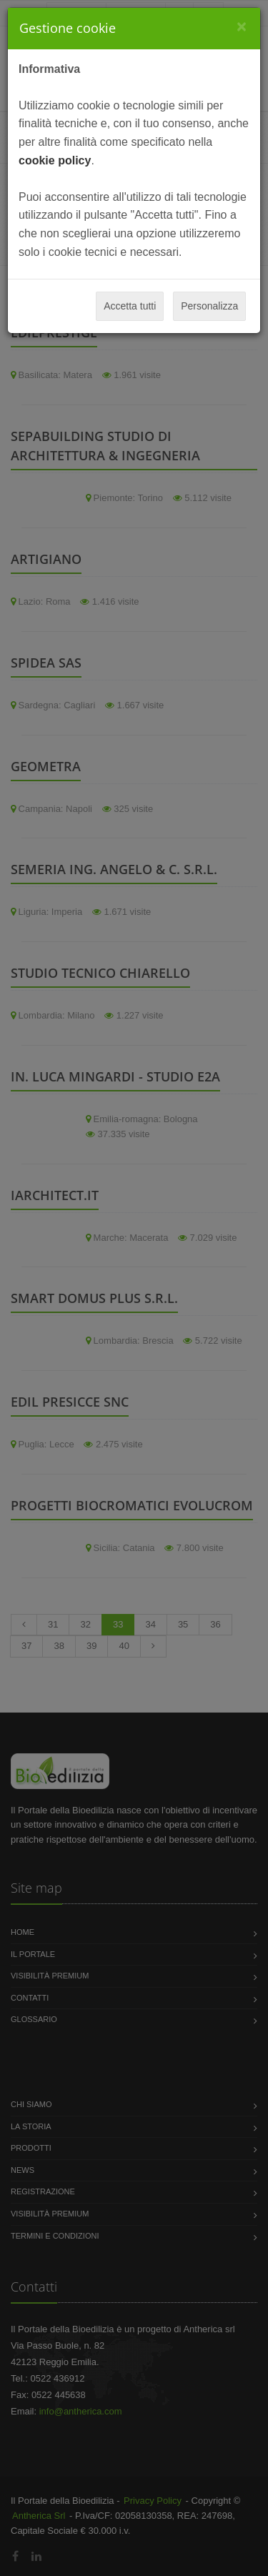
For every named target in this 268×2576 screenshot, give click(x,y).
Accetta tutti (130, 306)
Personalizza (209, 306)
